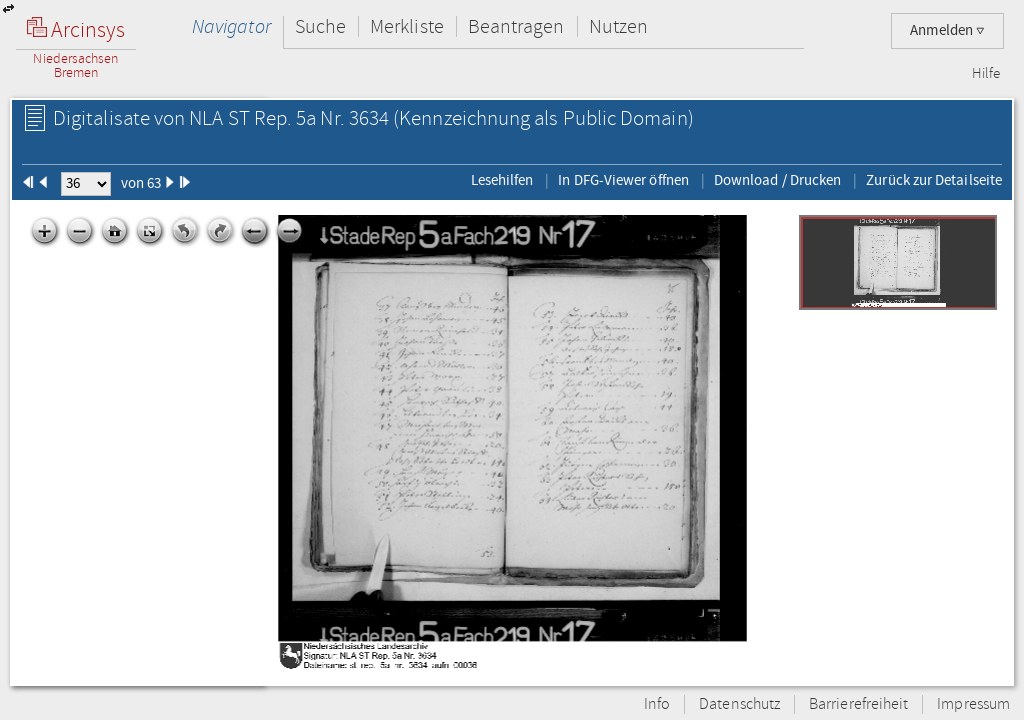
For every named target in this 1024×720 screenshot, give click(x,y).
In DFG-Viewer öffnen (623, 180)
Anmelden (947, 30)
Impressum (973, 704)
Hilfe (986, 74)
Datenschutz (739, 704)
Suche (320, 26)
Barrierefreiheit (858, 704)
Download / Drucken (777, 180)
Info (657, 704)
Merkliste (407, 26)
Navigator (231, 26)
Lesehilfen (502, 180)
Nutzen (618, 26)
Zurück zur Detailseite (934, 180)
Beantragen (516, 26)
